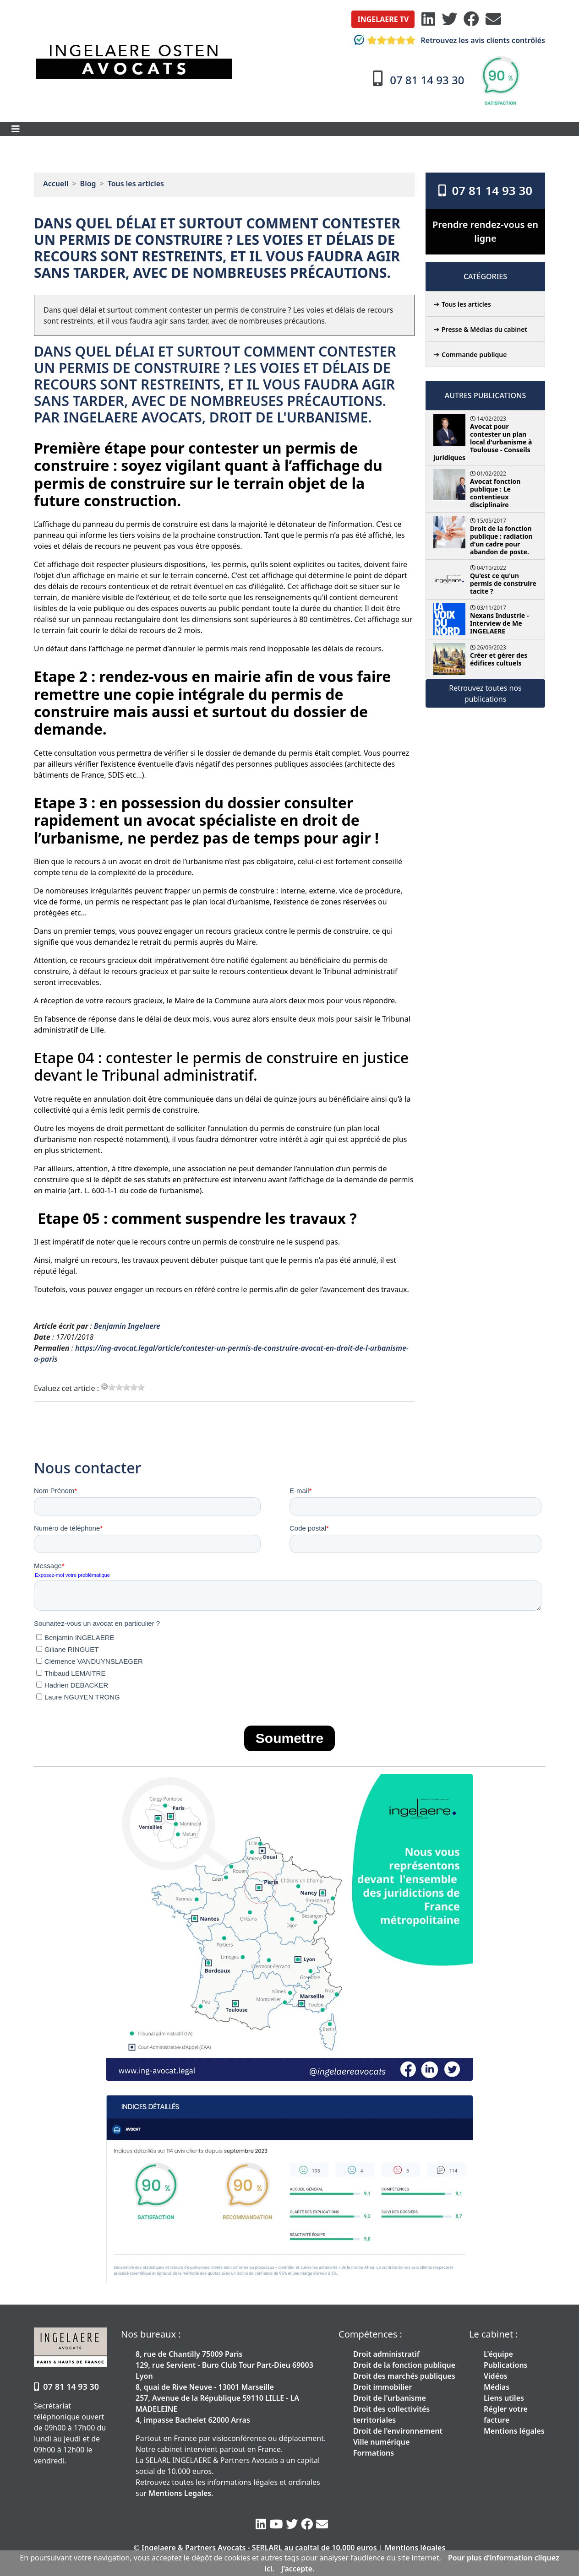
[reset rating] (104, 1386)
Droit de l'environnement (397, 2431)
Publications (506, 2365)
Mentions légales (514, 2431)
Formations (373, 2453)
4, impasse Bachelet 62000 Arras (193, 2420)
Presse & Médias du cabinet (484, 329)
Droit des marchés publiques (404, 2376)
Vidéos (496, 2376)
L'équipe (498, 2354)
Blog (88, 184)
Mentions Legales (179, 2493)
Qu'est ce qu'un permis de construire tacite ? (503, 583)
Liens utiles (504, 2398)
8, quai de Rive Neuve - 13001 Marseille (205, 2387)
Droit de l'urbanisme (389, 2398)
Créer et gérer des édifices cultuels (498, 659)
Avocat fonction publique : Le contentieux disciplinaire (495, 493)
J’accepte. (298, 2569)
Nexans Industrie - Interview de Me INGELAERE (499, 623)
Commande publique (474, 354)
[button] (383, 19)
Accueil (55, 184)
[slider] (126, 1387)
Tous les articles (136, 184)
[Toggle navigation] (15, 129)
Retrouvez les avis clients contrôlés (448, 40)
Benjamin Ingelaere (127, 1326)
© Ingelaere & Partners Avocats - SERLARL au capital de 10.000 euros (255, 2548)
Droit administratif (386, 2354)
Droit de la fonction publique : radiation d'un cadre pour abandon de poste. (501, 540)
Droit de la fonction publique (404, 2365)
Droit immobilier (382, 2387)
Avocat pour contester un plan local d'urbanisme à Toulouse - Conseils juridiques (482, 442)
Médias (496, 2387)
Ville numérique (381, 2442)
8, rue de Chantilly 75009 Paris (189, 2354)
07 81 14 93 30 (485, 190)
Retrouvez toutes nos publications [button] (485, 693)
